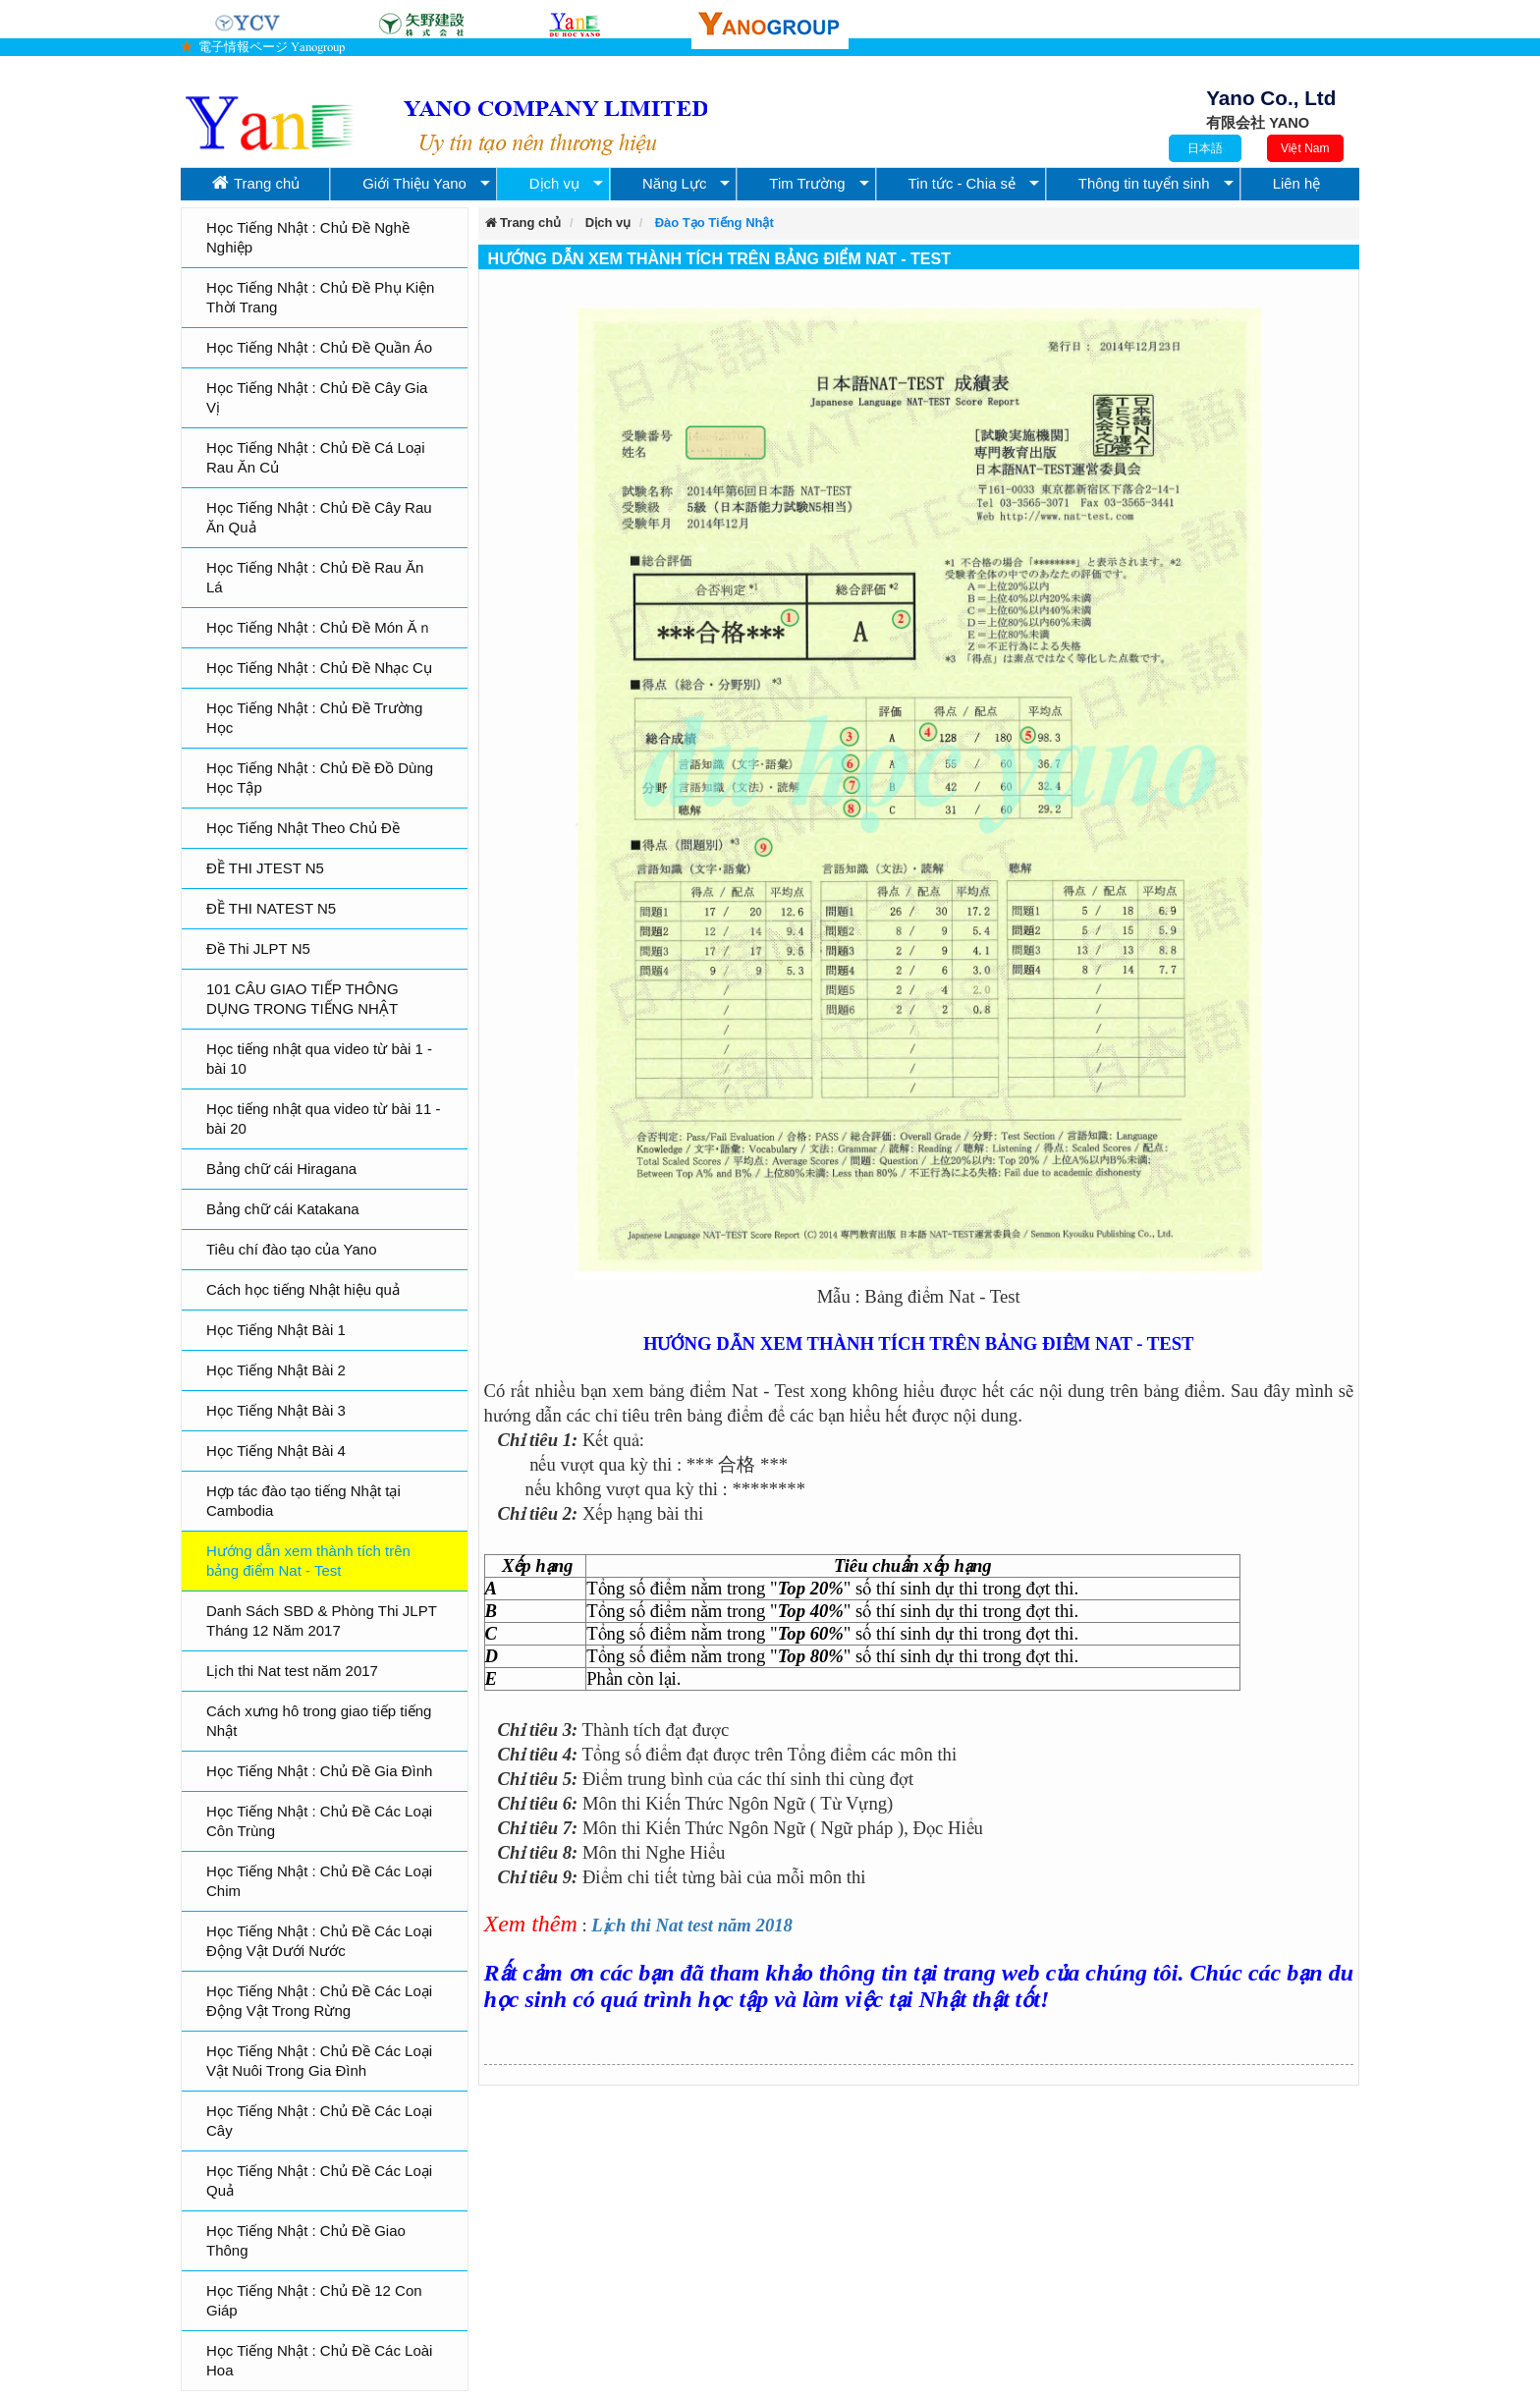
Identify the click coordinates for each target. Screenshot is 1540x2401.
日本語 (1205, 148)
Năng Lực (674, 184)
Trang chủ (256, 183)
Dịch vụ (554, 184)
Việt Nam (1305, 148)
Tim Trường (807, 184)
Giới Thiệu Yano (414, 184)
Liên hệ (1297, 184)
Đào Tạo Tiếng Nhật (714, 222)
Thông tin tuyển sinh (1144, 184)
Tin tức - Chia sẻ (962, 184)
